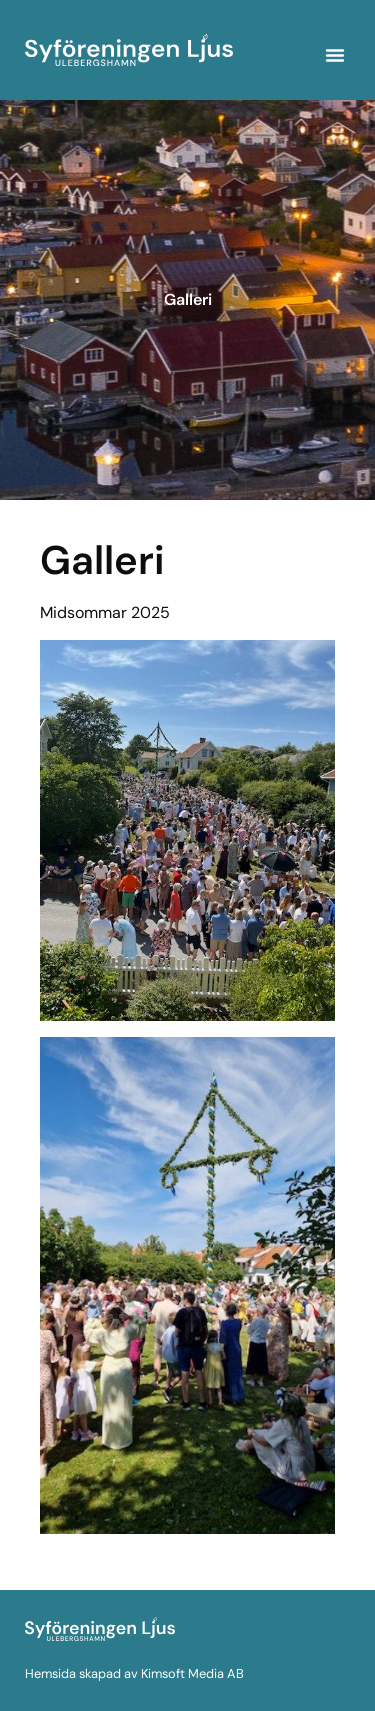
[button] (335, 55)
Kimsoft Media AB (192, 1673)
